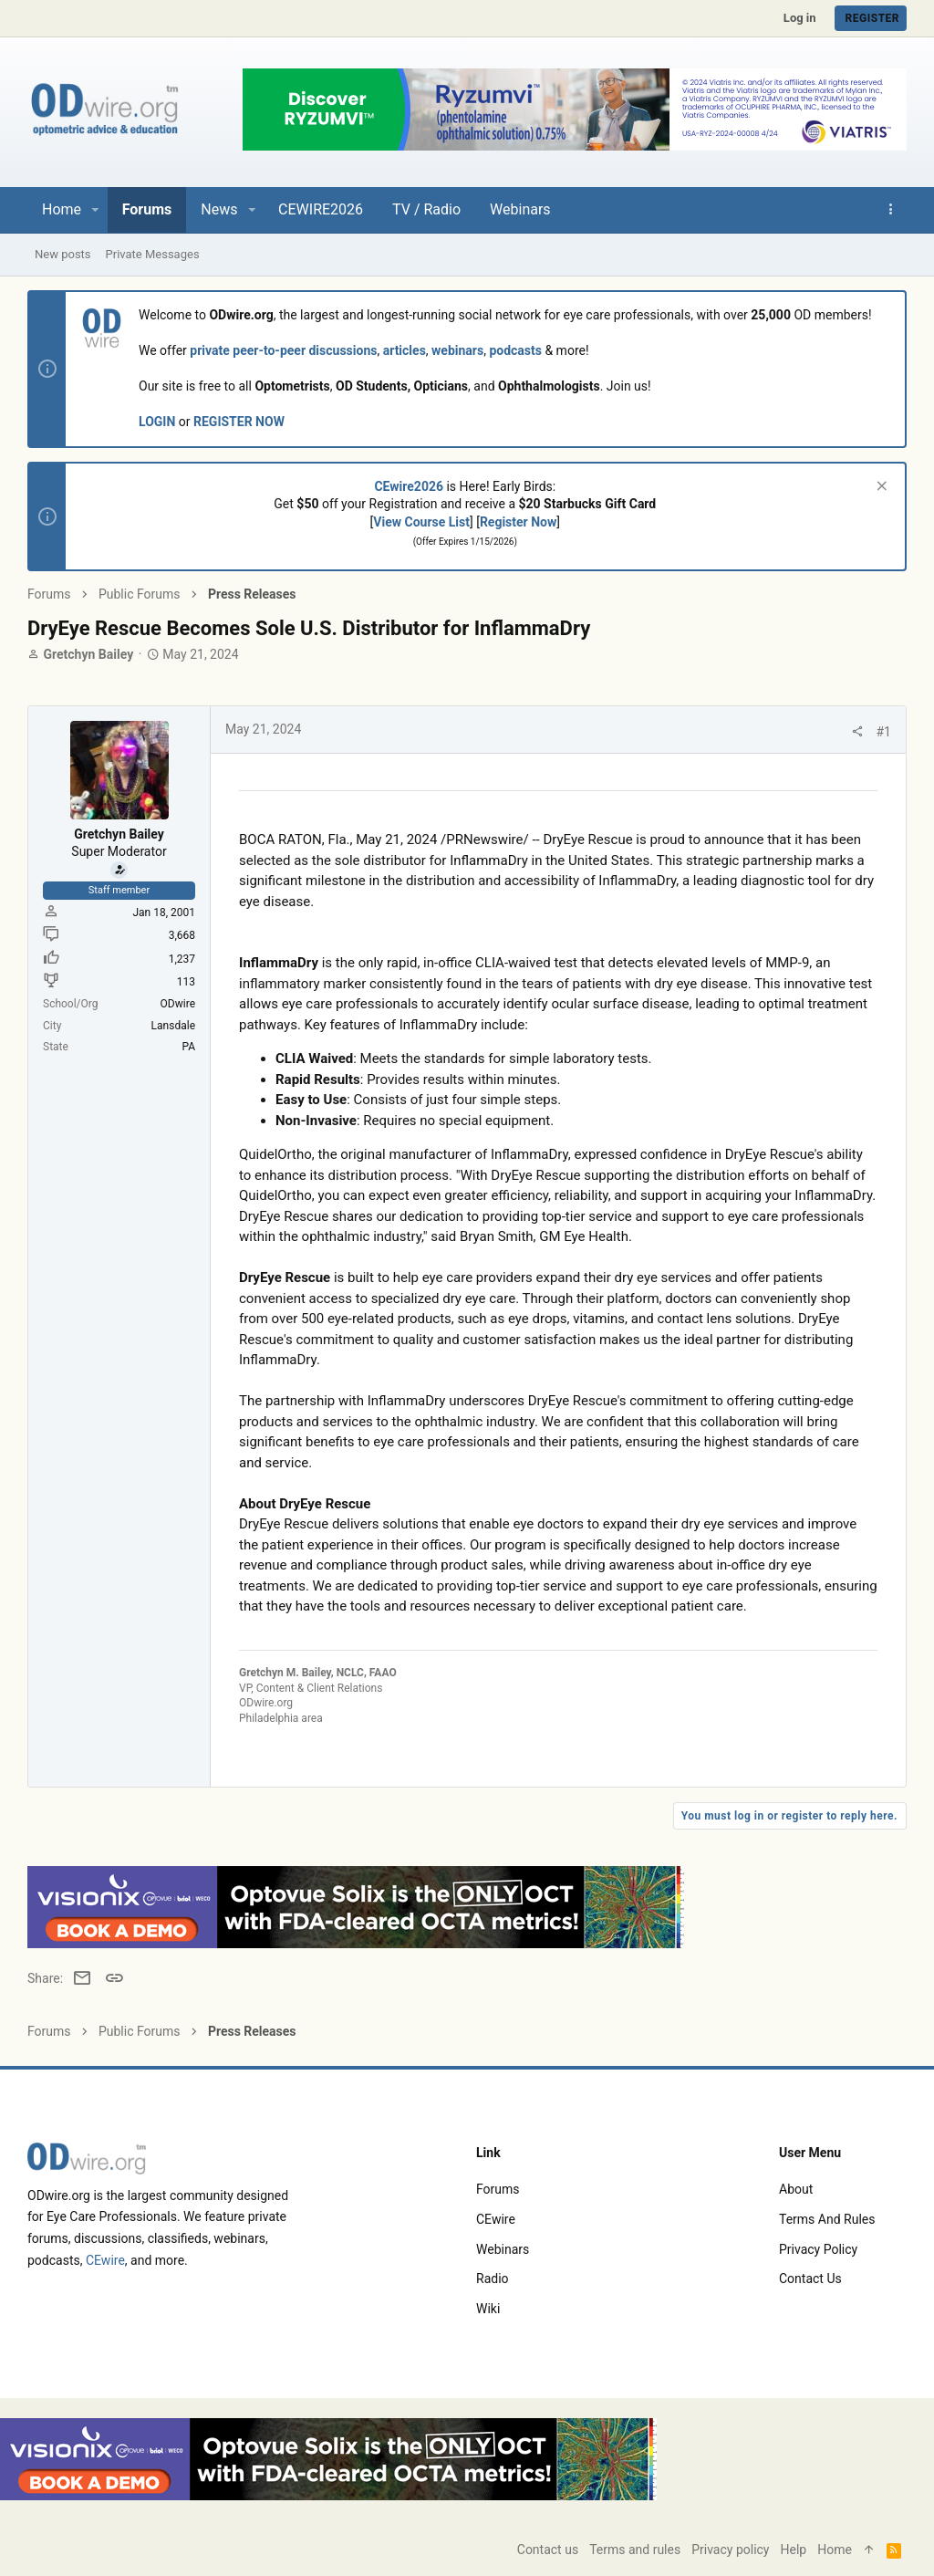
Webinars (502, 2249)
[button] (95, 210)
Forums (498, 2189)
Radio (492, 2278)
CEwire (105, 2260)
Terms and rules (827, 2219)
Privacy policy (818, 2249)
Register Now (518, 522)
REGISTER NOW (239, 421)
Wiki (488, 2308)
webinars (457, 350)
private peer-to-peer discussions (283, 350)
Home (834, 2549)
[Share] (857, 732)
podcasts (515, 350)
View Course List (421, 522)
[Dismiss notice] (879, 487)
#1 (884, 732)
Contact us (810, 2278)
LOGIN (157, 421)
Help (794, 2549)
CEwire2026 (408, 486)
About (796, 2189)
